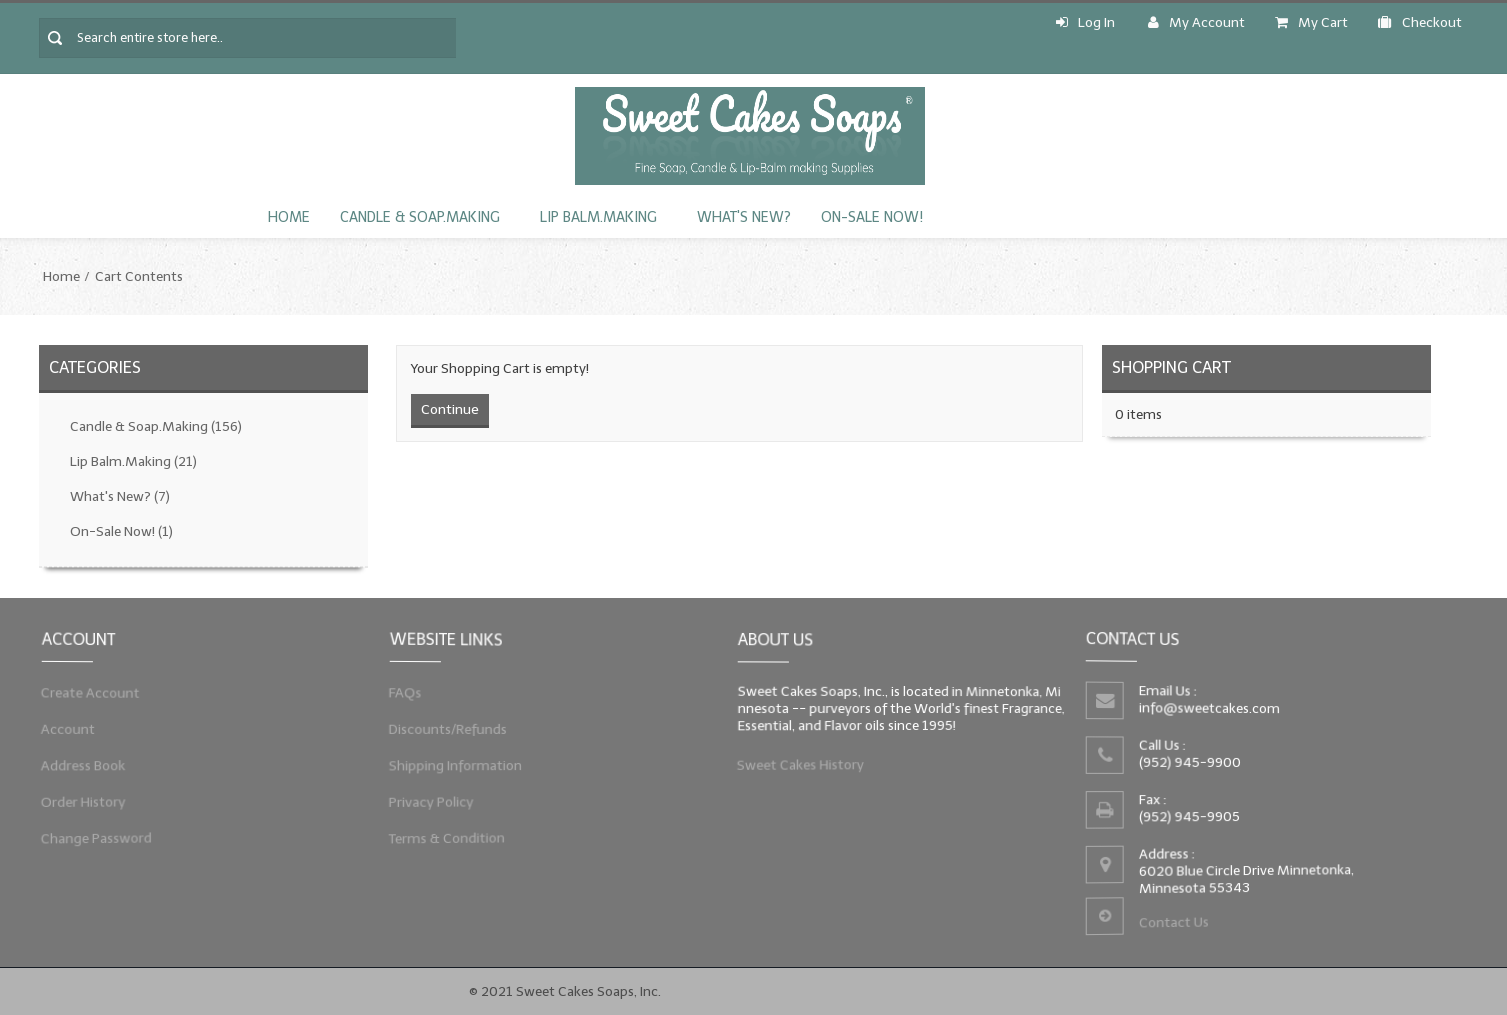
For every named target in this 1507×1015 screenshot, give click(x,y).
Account (65, 728)
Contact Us (1173, 924)
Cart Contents (139, 276)
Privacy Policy (429, 804)
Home (289, 217)
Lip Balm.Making (598, 217)
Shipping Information (453, 766)
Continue (450, 409)
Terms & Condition (445, 842)
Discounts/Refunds (446, 728)
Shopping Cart (1171, 367)
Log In (1085, 22)
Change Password (94, 842)
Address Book (81, 766)
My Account (1196, 22)
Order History (81, 804)
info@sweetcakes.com (1208, 707)
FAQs (402, 691)
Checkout (1420, 22)
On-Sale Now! (872, 217)
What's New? (744, 217)
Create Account (88, 691)
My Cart (1311, 22)
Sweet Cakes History (798, 767)
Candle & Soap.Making (420, 217)
